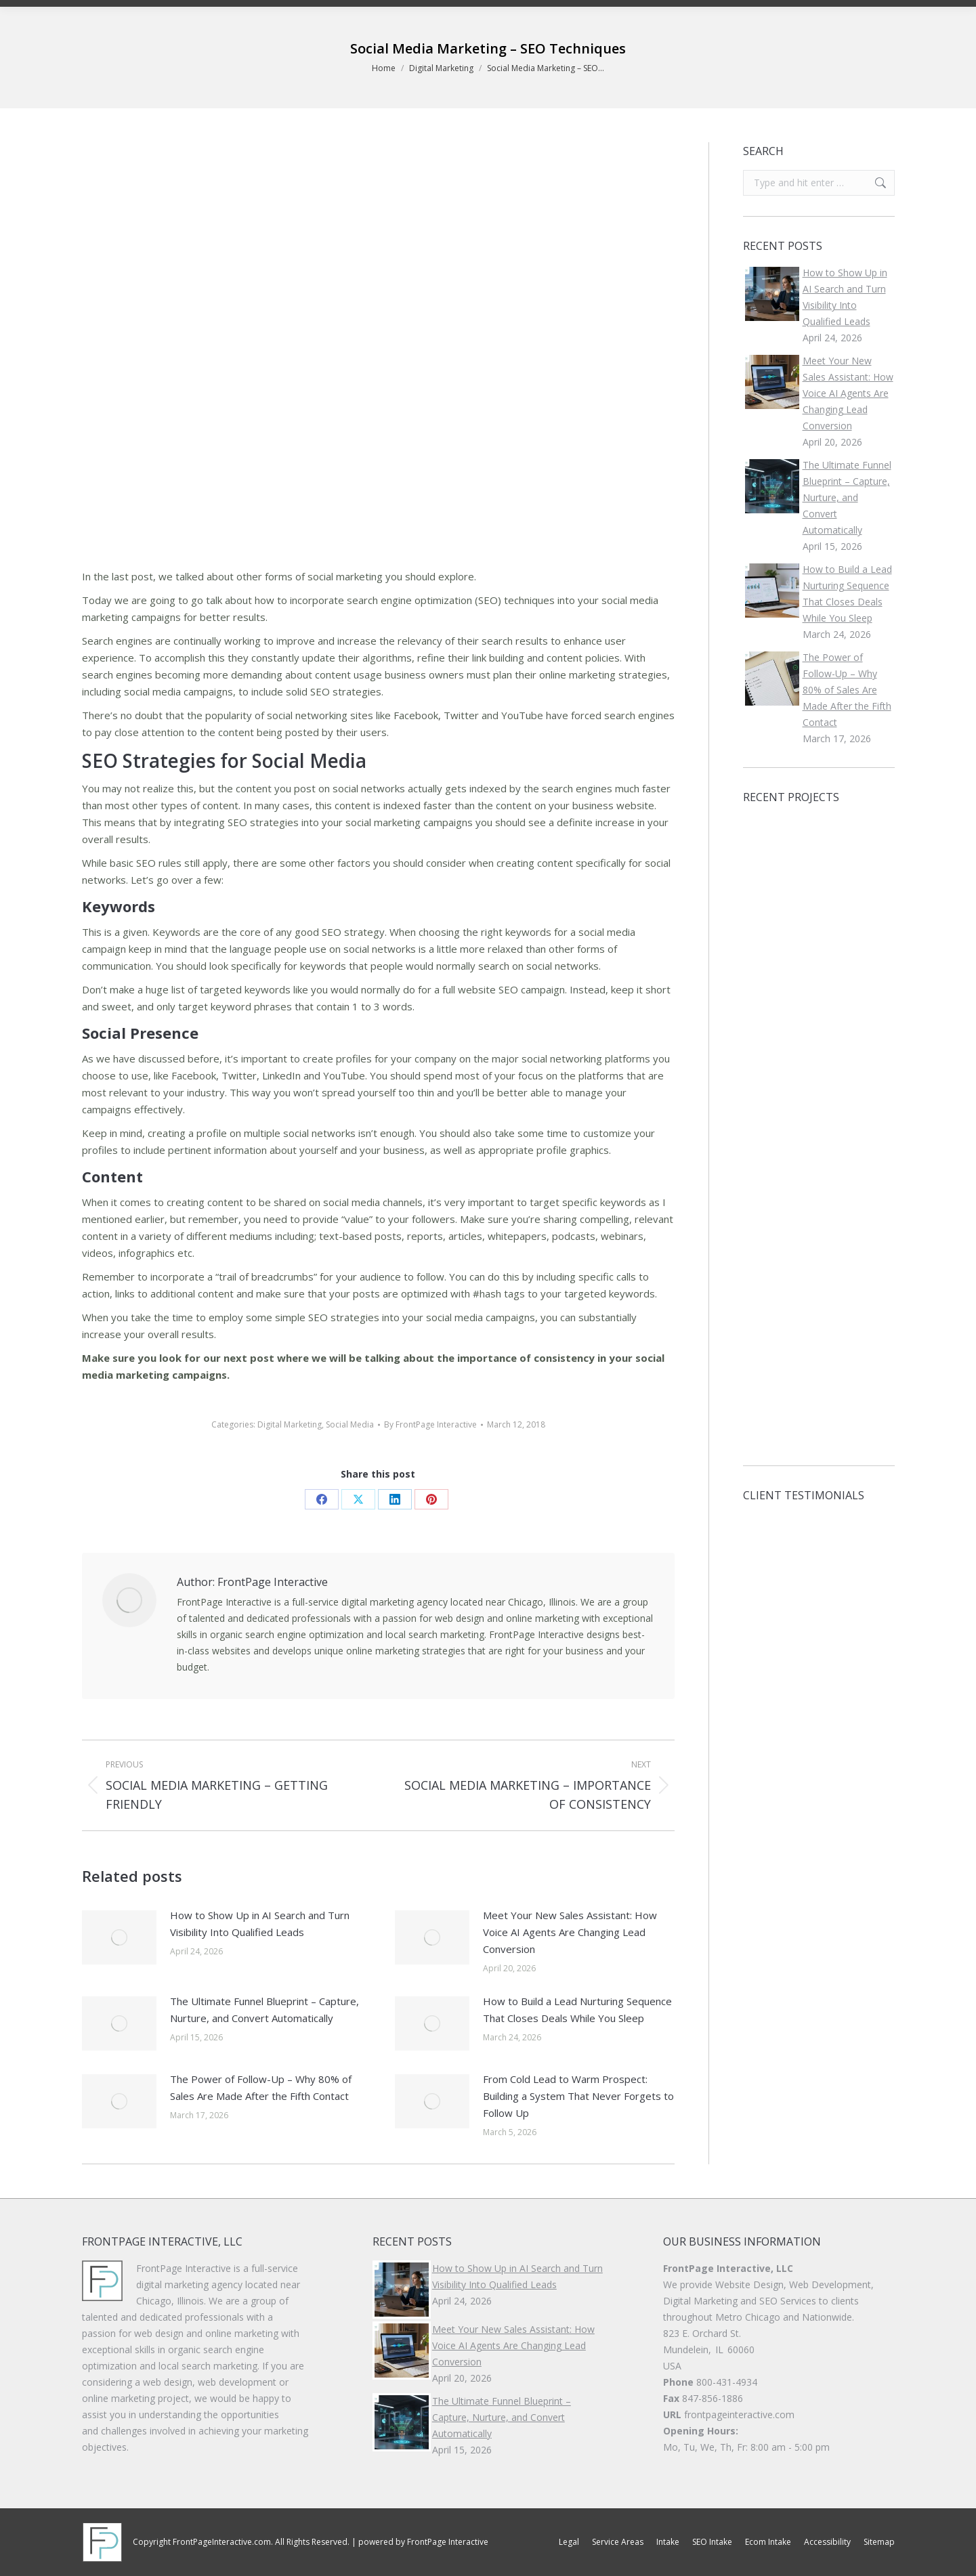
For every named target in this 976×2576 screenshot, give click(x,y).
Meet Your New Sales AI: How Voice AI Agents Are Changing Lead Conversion (570, 1932)
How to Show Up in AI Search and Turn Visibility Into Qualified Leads (259, 1923)
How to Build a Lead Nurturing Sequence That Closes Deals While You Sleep (577, 2009)
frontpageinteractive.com (739, 2414)
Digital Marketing (289, 1424)
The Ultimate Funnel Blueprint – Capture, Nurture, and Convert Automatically (264, 2009)
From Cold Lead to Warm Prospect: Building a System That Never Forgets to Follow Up (578, 2096)
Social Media (350, 1424)
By (430, 1424)
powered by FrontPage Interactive (423, 2542)
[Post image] (119, 1937)
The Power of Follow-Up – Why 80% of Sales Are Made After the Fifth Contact (261, 2087)
